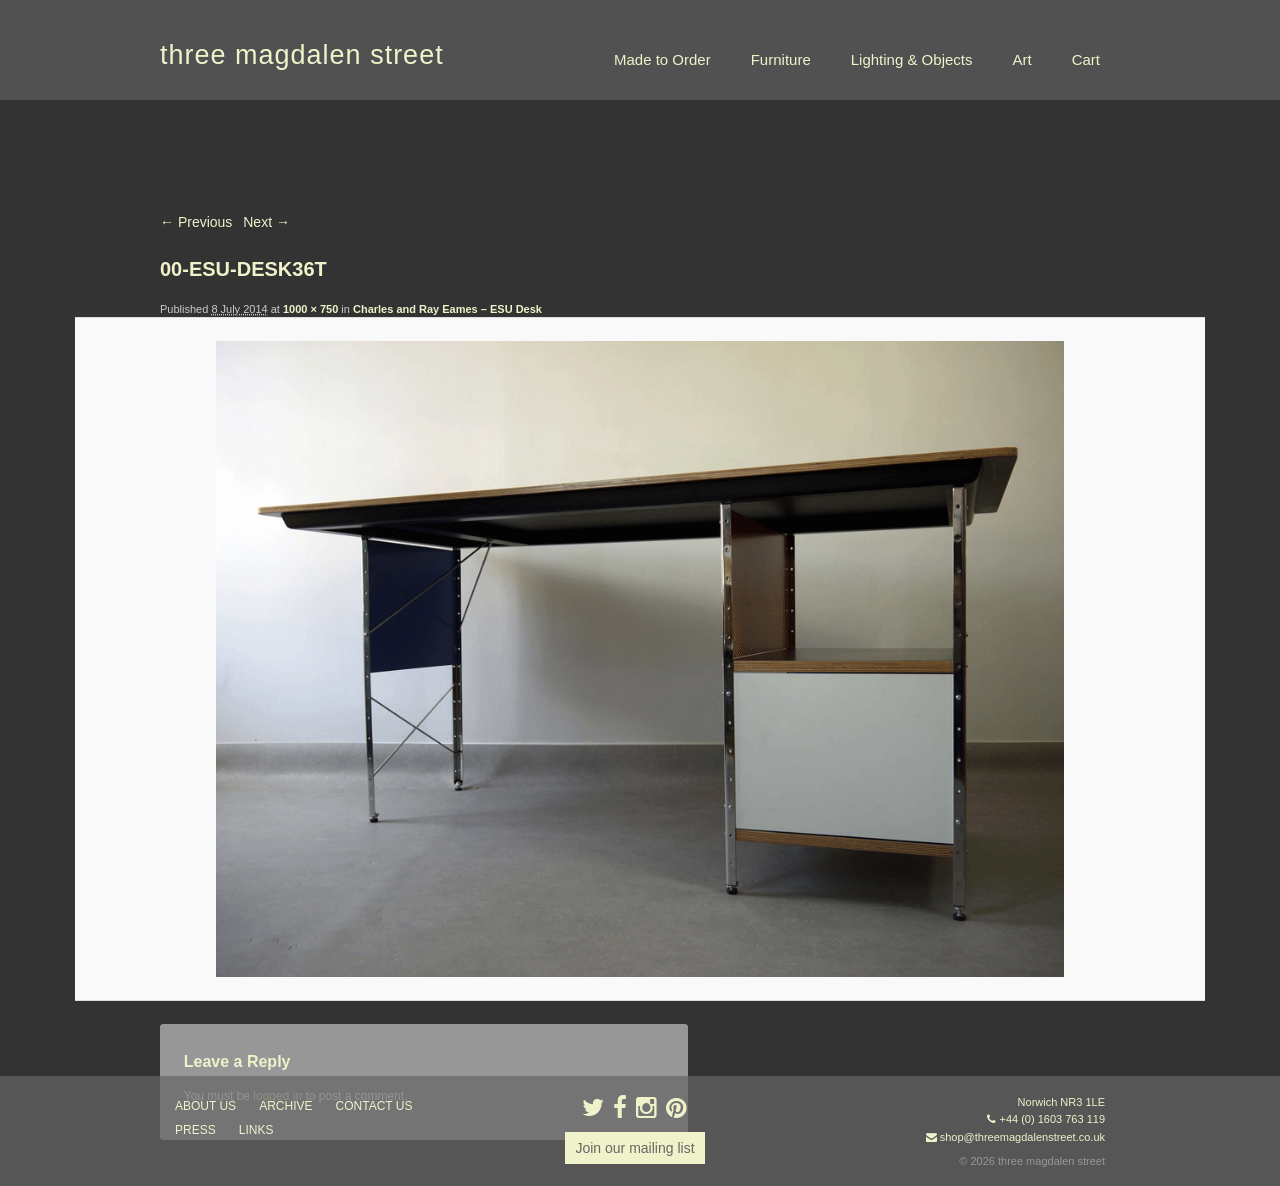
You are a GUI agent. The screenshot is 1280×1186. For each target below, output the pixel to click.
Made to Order (662, 59)
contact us (374, 1106)
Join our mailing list (634, 1148)
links (256, 1130)
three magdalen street (302, 55)
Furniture (781, 59)
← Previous (196, 222)
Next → (266, 222)
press (195, 1130)
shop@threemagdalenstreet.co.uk (1022, 1137)
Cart (1086, 59)
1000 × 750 (310, 309)
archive (285, 1106)
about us (205, 1106)
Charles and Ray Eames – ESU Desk (447, 309)
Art (1021, 59)
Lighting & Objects (912, 59)
